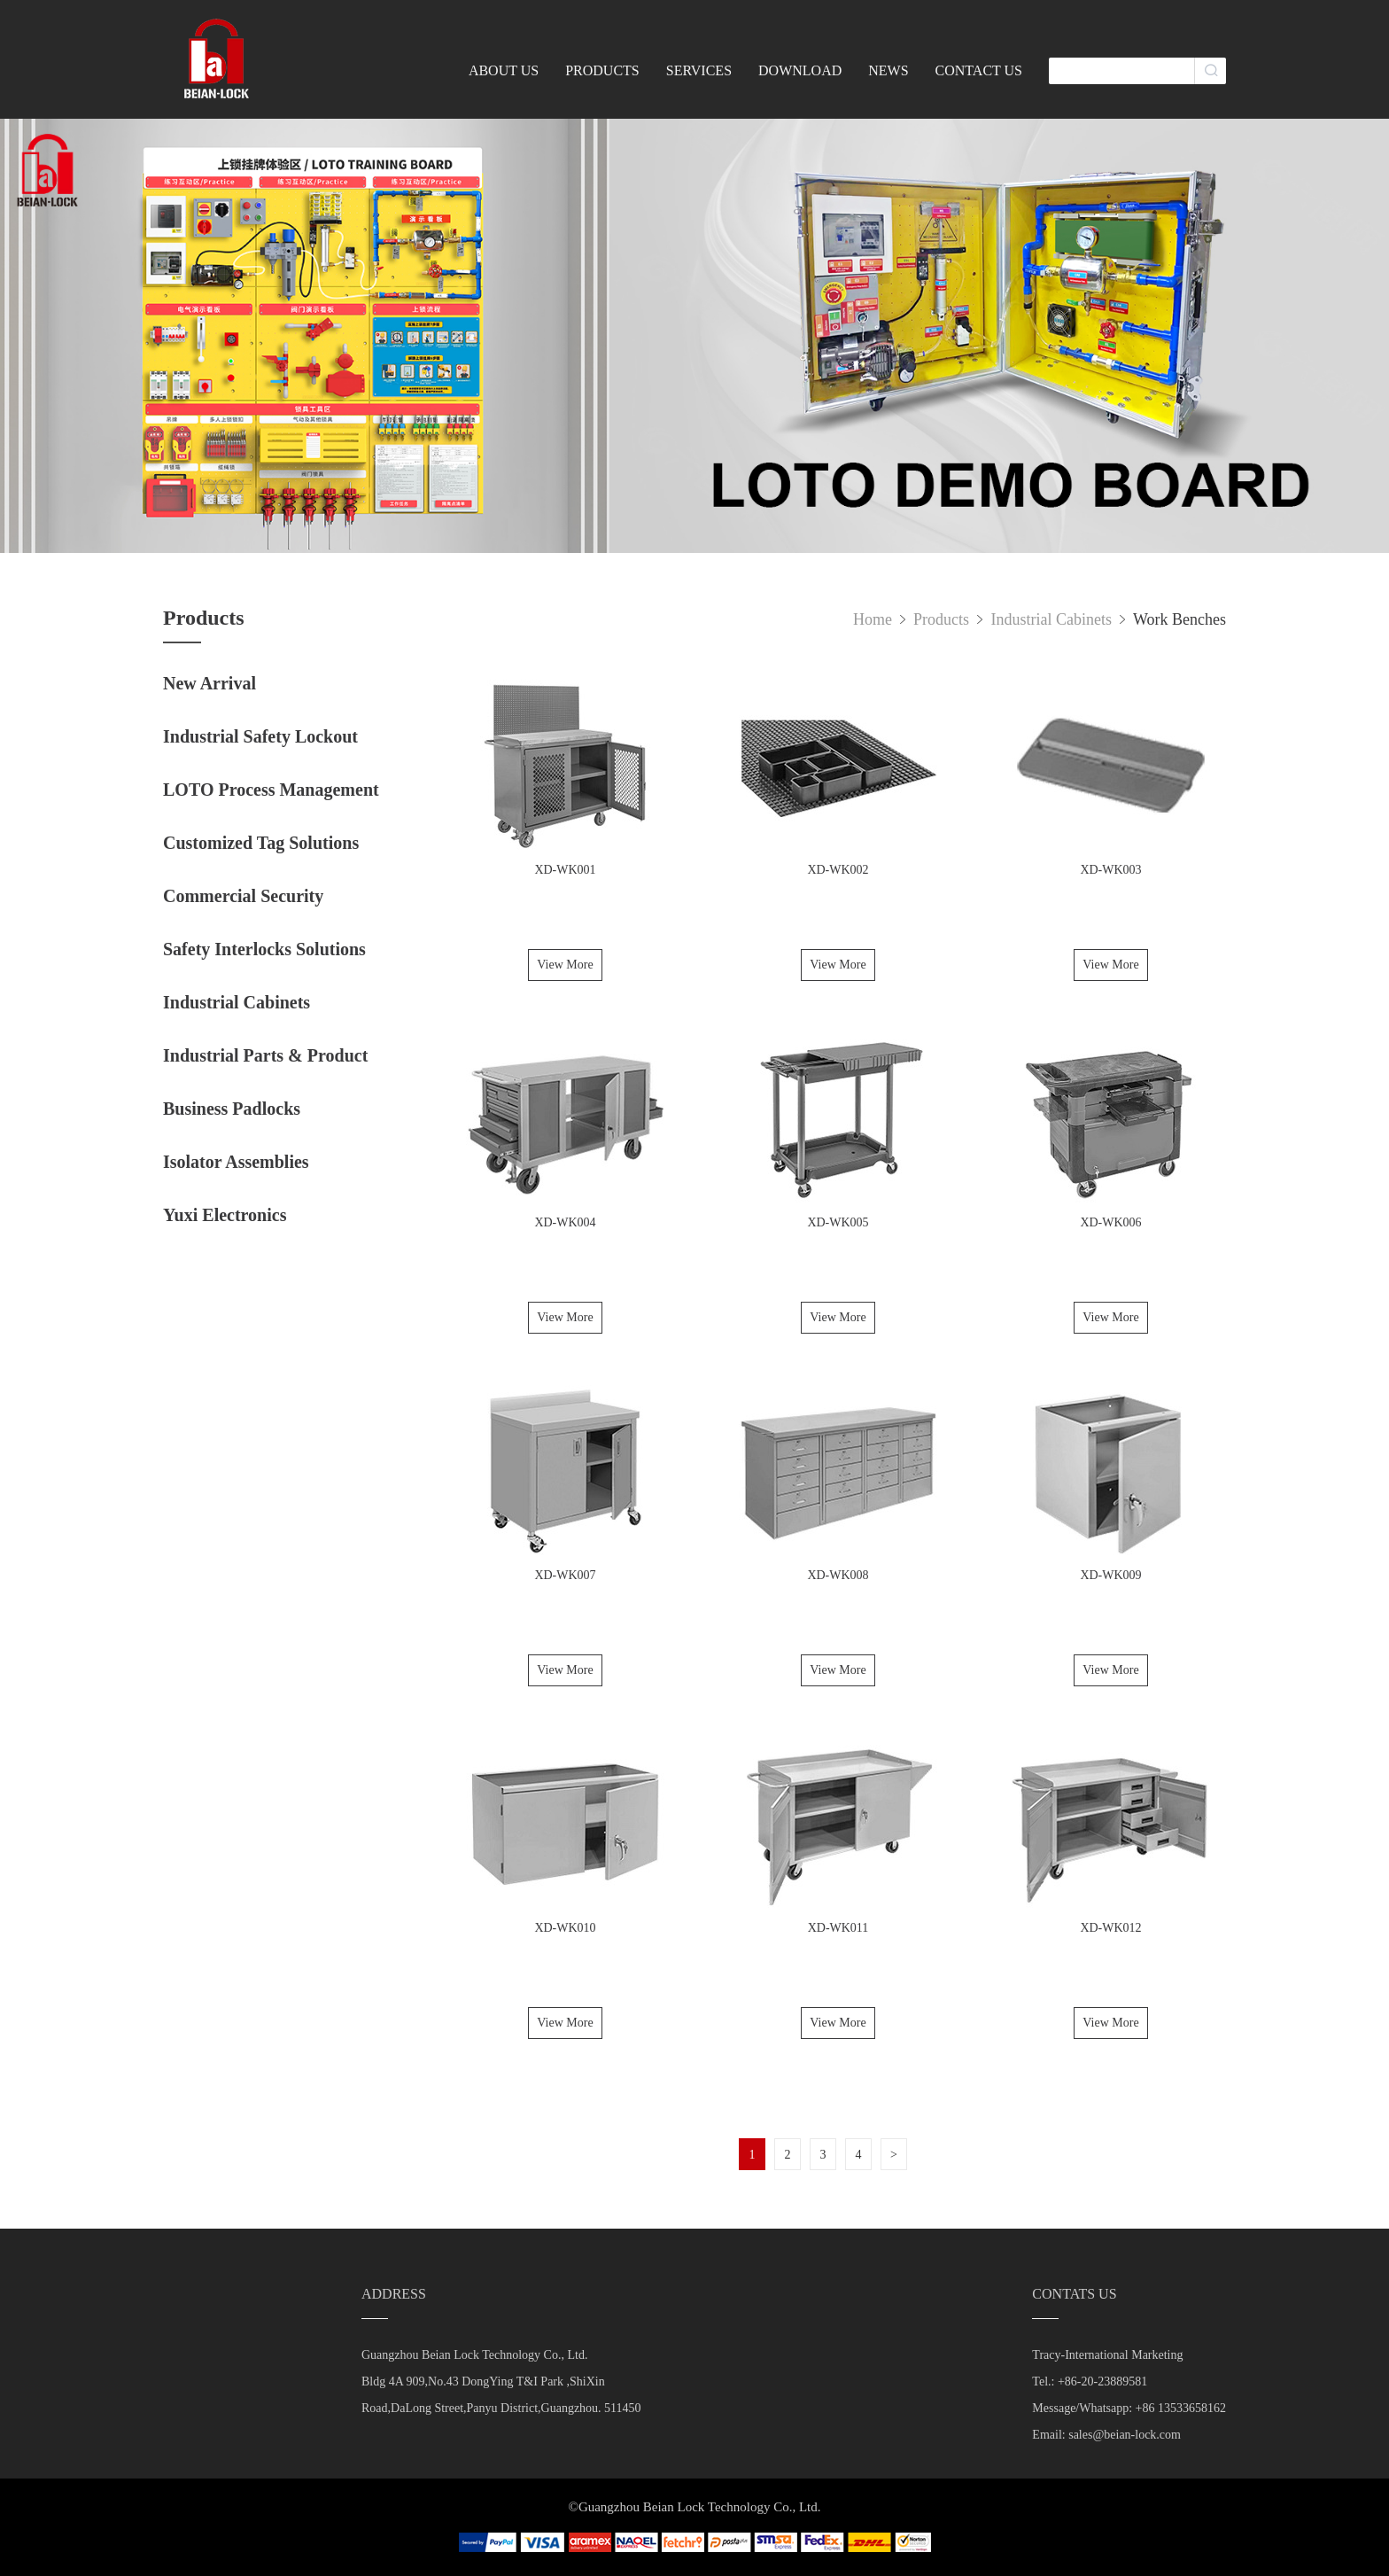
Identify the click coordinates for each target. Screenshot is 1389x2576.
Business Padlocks (231, 1108)
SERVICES (699, 70)
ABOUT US (504, 70)
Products (943, 619)
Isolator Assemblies (236, 1161)
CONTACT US (978, 70)
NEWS (888, 70)
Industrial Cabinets (236, 1002)
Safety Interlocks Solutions (264, 949)
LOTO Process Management (271, 789)
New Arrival (209, 683)
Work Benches (1179, 619)
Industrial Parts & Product (265, 1055)
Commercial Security (243, 896)
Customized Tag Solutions (261, 842)
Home (872, 619)
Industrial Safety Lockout (260, 736)
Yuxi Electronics (224, 1215)
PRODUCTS (602, 70)
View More (565, 964)
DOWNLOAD (800, 70)
